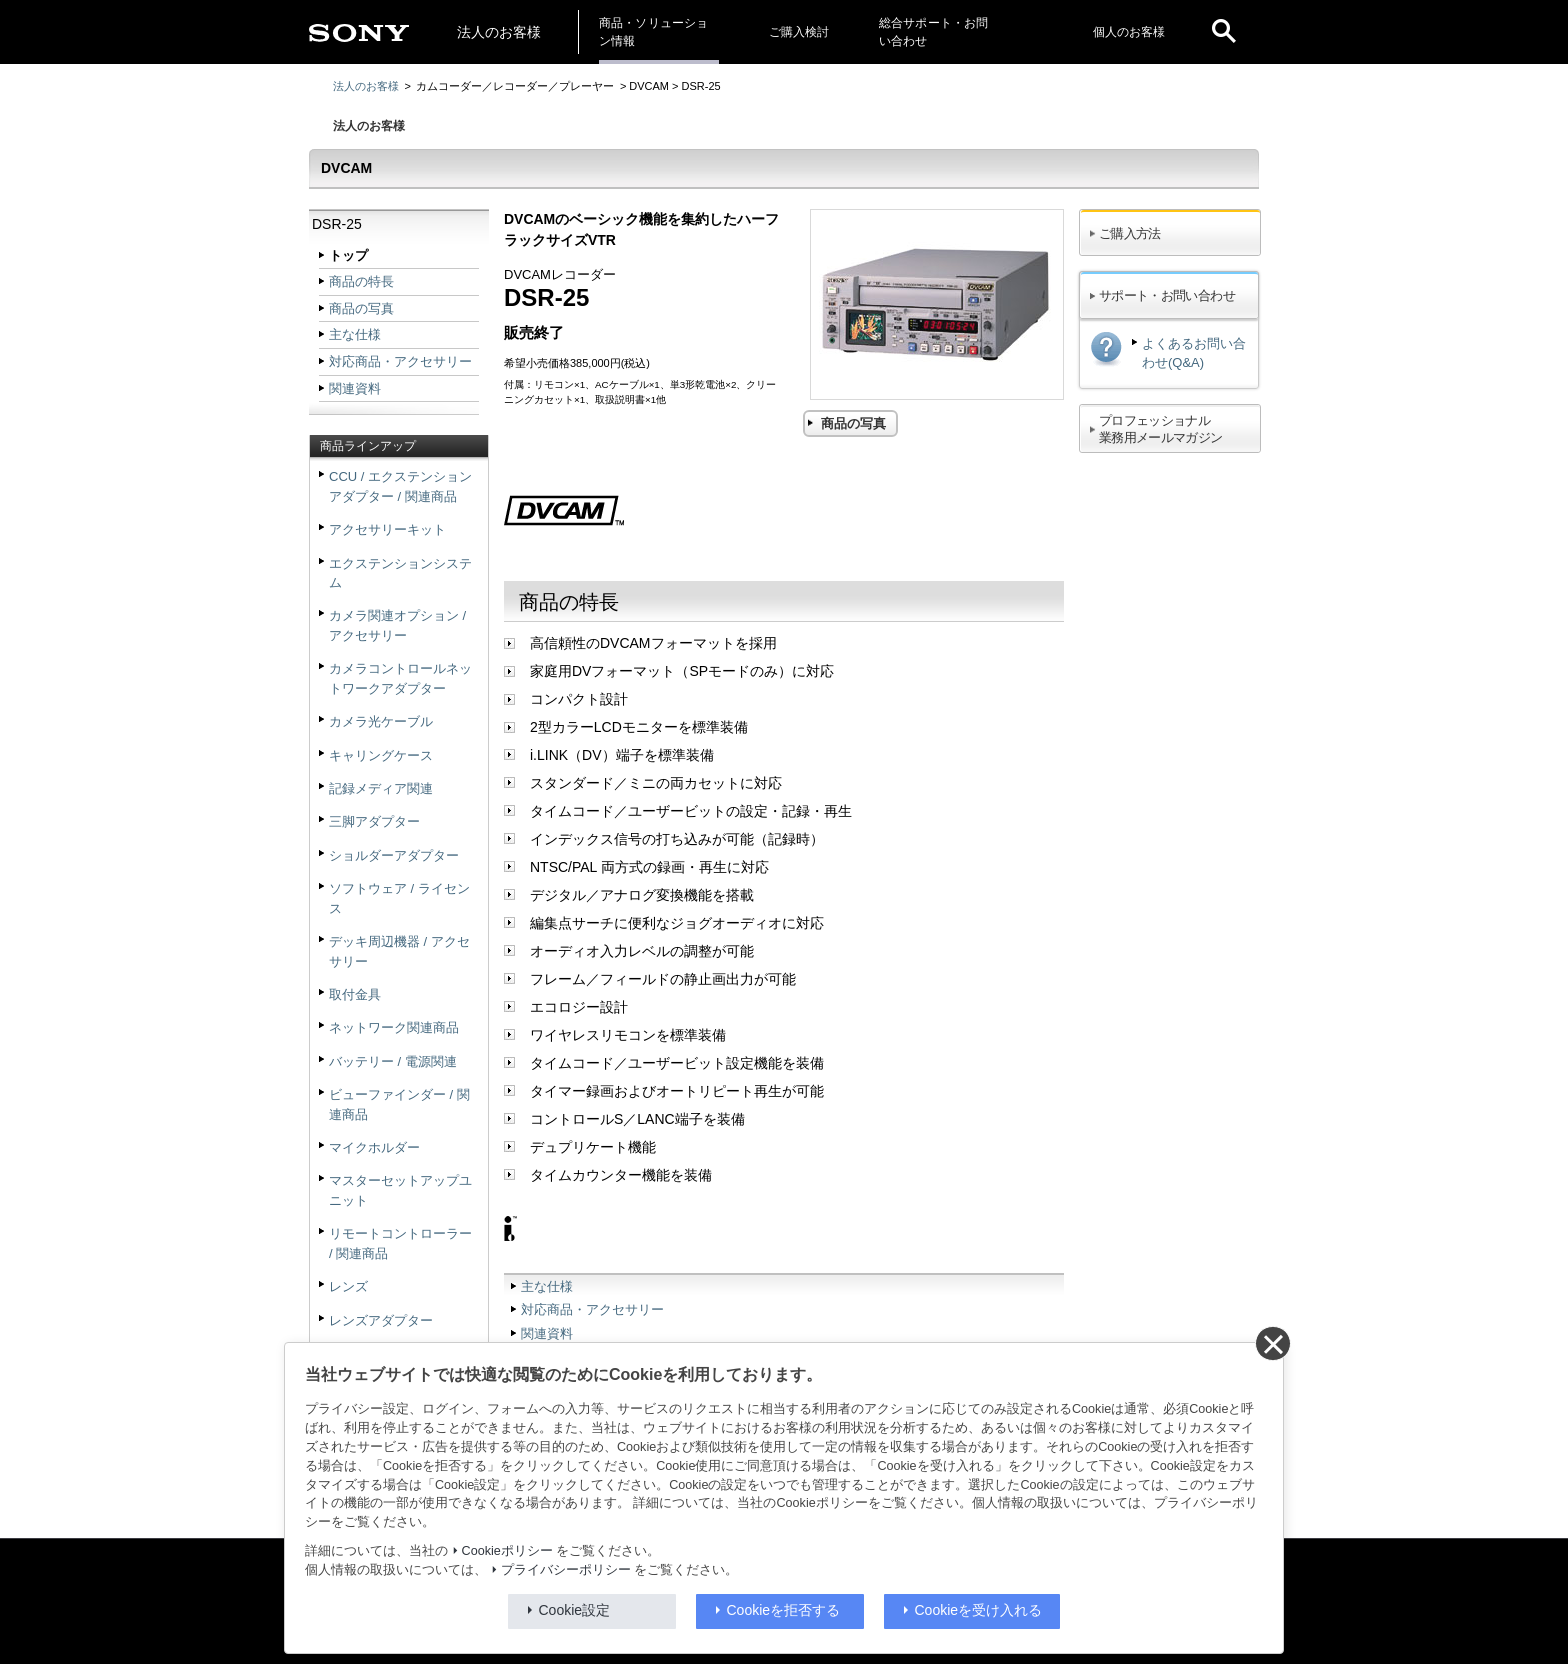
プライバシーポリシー (566, 1570)
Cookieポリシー (507, 1551)
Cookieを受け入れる (979, 1610)
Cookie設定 (575, 1610)
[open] (1224, 32)
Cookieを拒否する (784, 1610)
